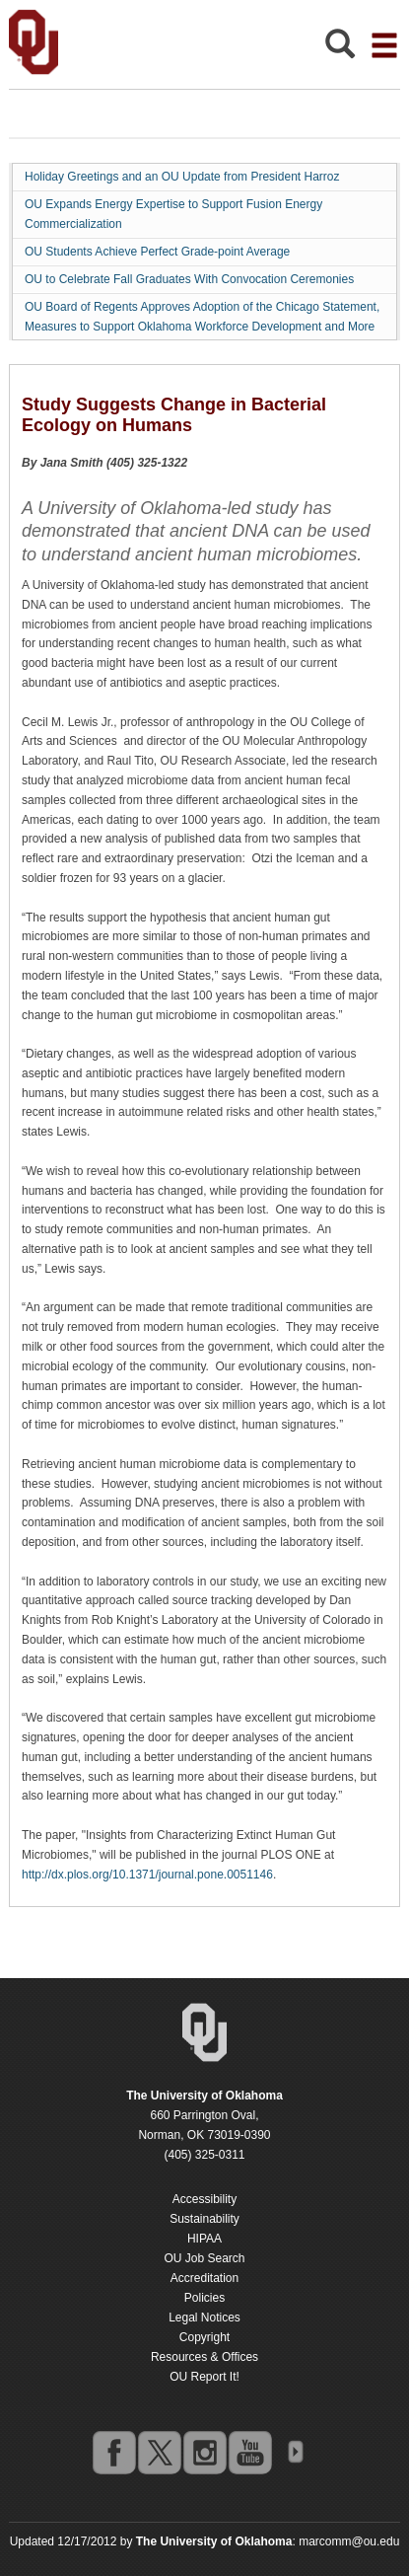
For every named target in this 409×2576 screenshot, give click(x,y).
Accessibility (204, 2199)
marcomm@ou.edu (349, 2541)
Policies (204, 2298)
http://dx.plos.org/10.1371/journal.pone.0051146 (147, 1874)
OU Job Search (204, 2258)
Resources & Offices (204, 2357)
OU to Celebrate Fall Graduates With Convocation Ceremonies (189, 279)
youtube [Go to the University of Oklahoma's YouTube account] (249, 2451)
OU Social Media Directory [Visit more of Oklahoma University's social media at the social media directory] (294, 2451)
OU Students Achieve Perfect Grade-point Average (157, 251)
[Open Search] (340, 49)
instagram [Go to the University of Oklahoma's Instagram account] (204, 2451)
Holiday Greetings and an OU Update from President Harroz (182, 177)
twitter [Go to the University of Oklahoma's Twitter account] (158, 2451)
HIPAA (204, 2238)
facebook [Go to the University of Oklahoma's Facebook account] (113, 2451)
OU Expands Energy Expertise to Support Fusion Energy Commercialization (173, 214)
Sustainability (204, 2219)
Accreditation (204, 2278)
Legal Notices (204, 2317)
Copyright (204, 2337)
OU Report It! (204, 2377)
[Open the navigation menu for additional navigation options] (384, 45)
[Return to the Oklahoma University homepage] (204, 2095)
